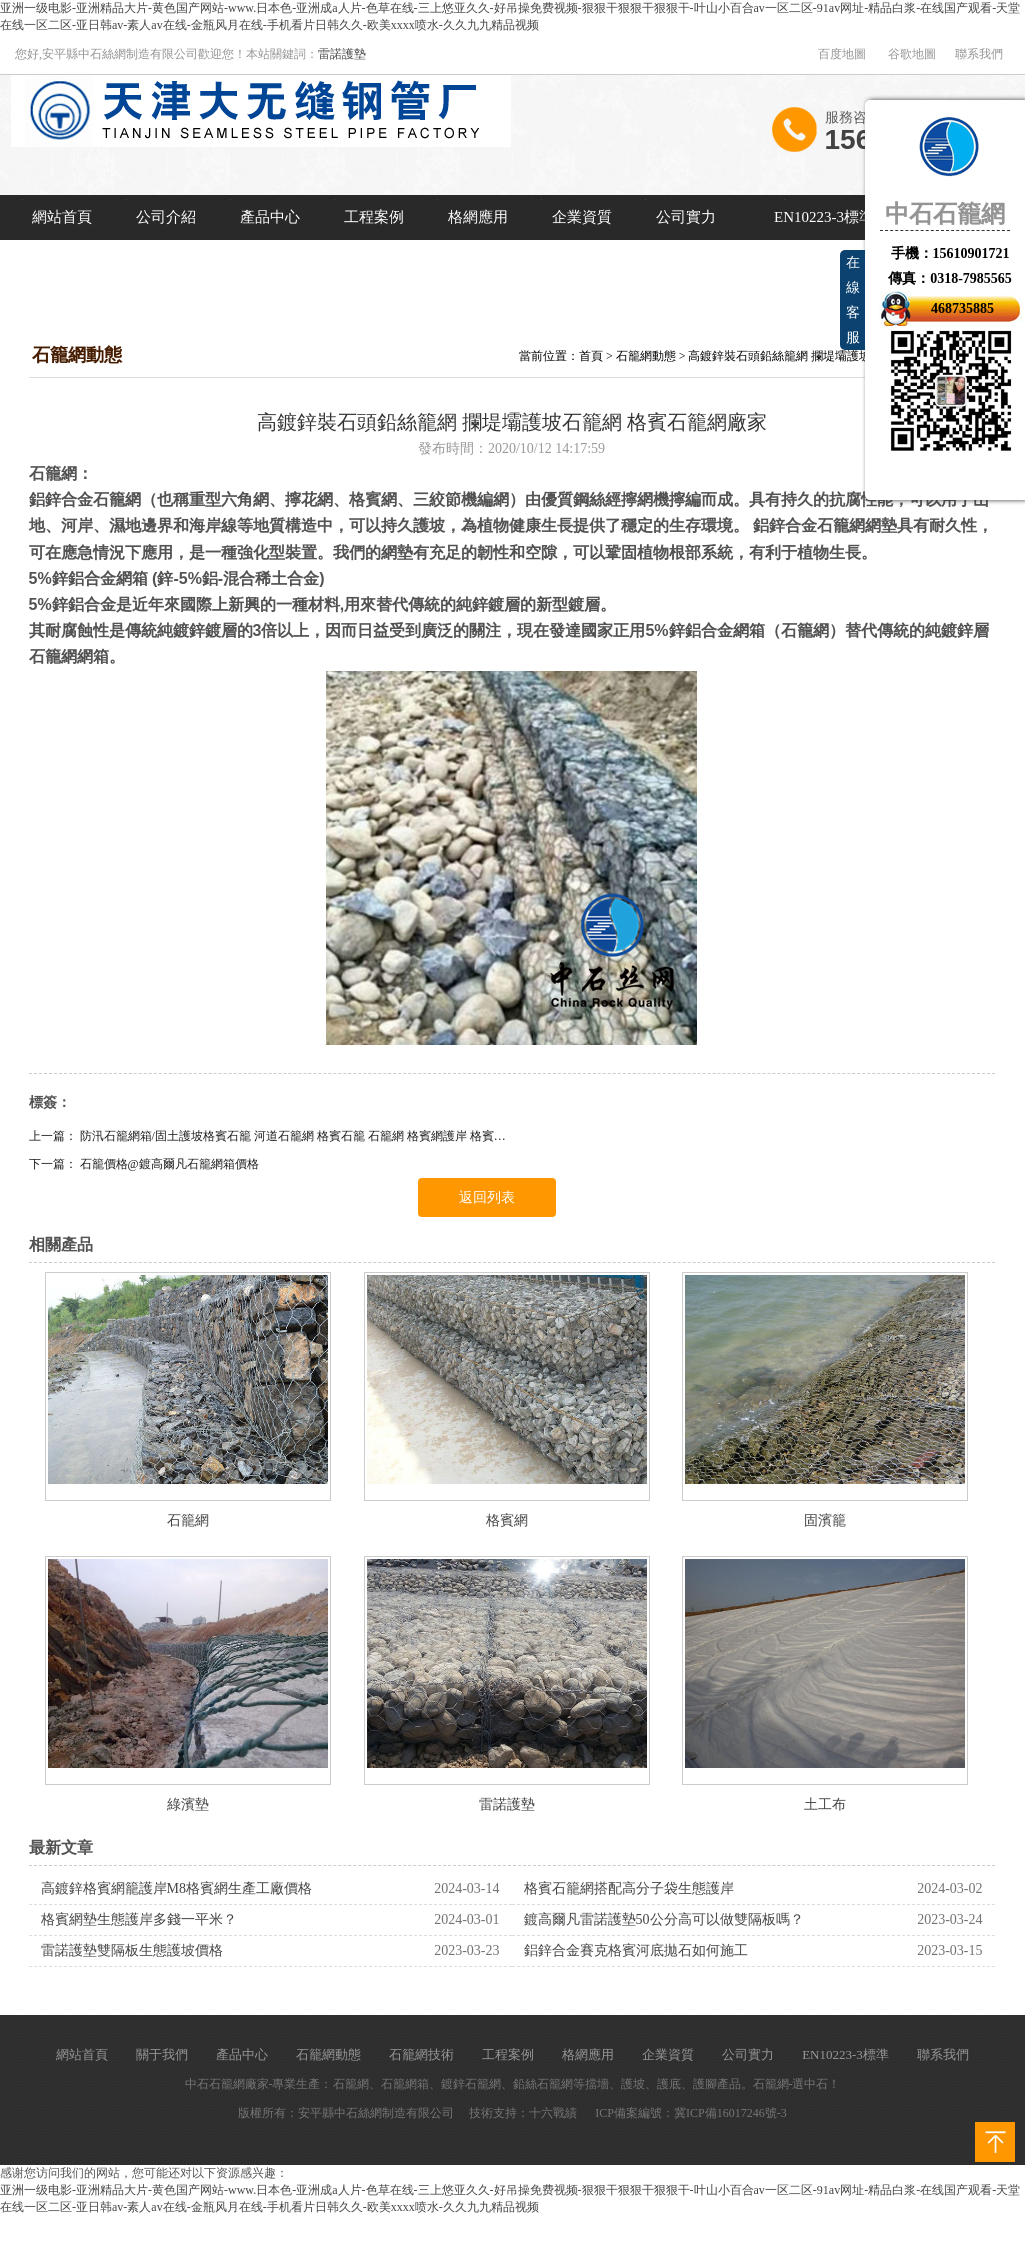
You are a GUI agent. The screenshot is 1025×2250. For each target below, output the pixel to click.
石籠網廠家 (239, 2084)
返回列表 (487, 1197)
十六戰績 (553, 2113)
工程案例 (374, 217)
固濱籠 (825, 1520)
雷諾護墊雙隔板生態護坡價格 (132, 1950)
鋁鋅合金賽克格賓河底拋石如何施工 (636, 1950)
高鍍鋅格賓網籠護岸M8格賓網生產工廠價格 (176, 1888)
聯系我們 (979, 54)
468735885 (962, 308)
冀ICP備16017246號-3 (730, 2113)
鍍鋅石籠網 (471, 2084)
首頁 (591, 356)
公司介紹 (166, 217)
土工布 (825, 1804)
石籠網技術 (421, 2054)
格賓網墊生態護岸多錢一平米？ (139, 1919)
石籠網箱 (405, 2084)
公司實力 (686, 217)
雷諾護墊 (342, 54)
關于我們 (162, 2054)
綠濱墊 (188, 1804)
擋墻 (597, 2084)
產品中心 (270, 217)
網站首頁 (62, 217)
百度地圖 (842, 54)
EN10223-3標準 (824, 217)
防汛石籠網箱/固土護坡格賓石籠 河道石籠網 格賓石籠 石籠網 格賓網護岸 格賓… (293, 1136)
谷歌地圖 (912, 54)
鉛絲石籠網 (543, 2084)
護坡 (633, 2084)
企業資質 (582, 217)
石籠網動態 (646, 356)
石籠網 (188, 1520)
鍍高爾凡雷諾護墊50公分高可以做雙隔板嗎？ (664, 1919)
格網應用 (478, 217)
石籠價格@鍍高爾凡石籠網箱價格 (169, 1164)
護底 (669, 2084)
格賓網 (507, 1520)
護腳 (705, 2084)
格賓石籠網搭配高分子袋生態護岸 (629, 1888)
